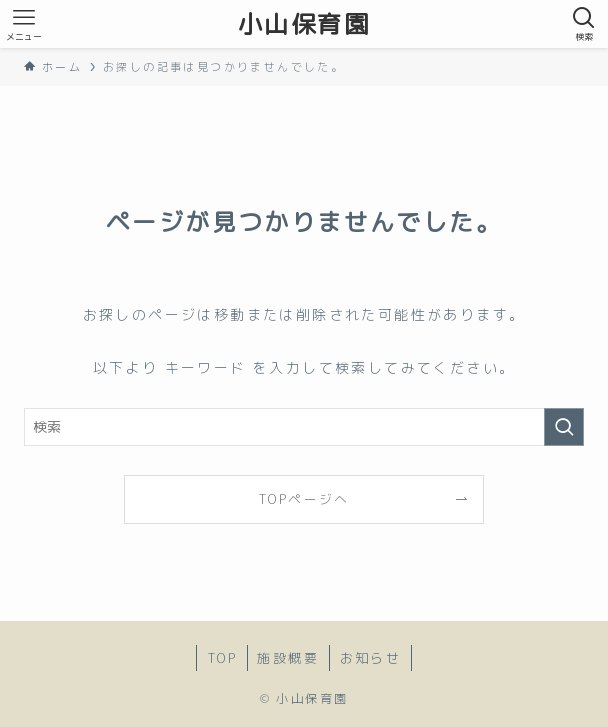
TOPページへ (304, 499)
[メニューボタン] (24, 24)
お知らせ (371, 658)
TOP (222, 658)
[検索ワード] (303, 427)
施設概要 (288, 658)
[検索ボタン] (584, 24)
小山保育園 (304, 24)
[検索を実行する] (564, 427)
